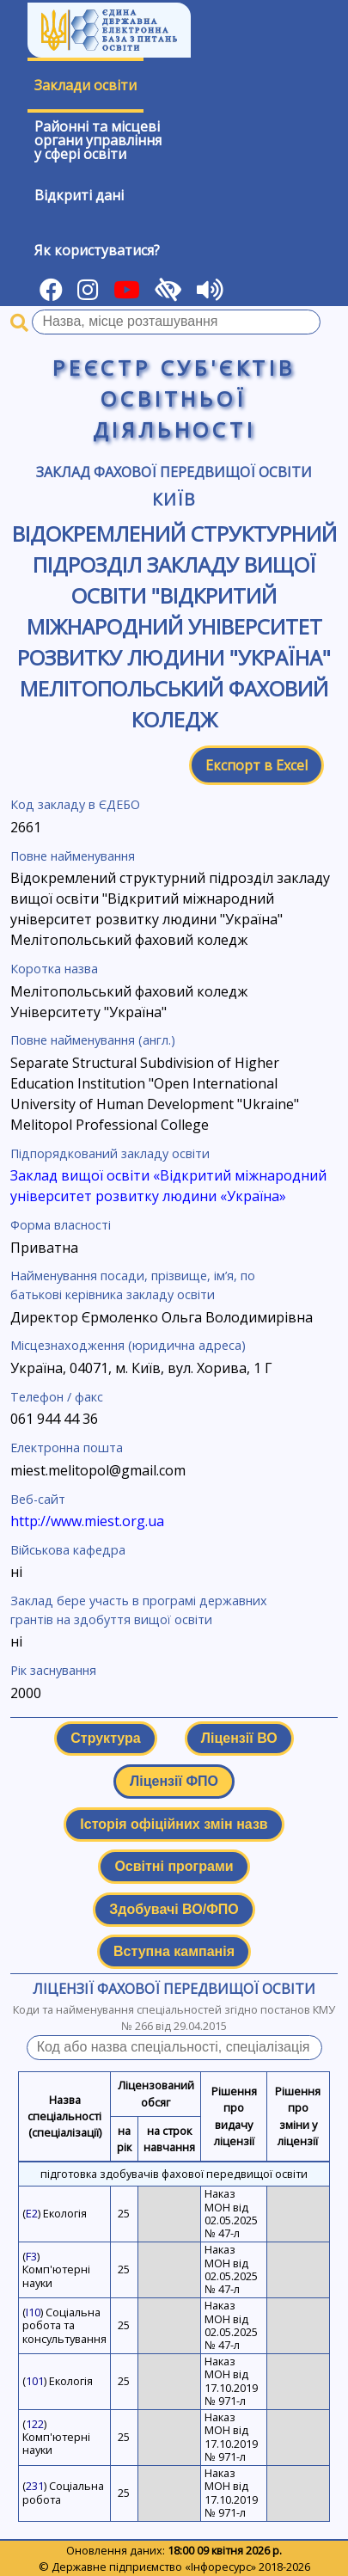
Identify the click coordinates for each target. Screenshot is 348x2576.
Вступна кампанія (174, 1951)
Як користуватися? (97, 250)
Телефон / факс (56, 1397)
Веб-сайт (37, 1499)
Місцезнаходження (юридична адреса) (128, 1345)
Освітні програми (173, 1866)
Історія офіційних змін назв (173, 1824)
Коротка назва (54, 968)
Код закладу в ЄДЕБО (75, 804)
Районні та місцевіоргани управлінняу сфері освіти (98, 140)
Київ (174, 499)
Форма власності (60, 1225)
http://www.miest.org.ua (87, 1521)
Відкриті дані (79, 195)
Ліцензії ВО (239, 1738)
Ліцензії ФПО (174, 1781)
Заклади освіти (85, 85)
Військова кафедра (67, 1550)
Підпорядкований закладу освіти (110, 1153)
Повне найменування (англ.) (92, 1040)
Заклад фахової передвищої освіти (174, 472)
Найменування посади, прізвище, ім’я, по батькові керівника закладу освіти (132, 1285)
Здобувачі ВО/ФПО (173, 1909)
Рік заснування (53, 1670)
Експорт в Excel (256, 765)
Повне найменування (72, 856)
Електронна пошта (66, 1447)
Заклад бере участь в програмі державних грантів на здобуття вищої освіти (138, 1610)
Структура (105, 1738)
